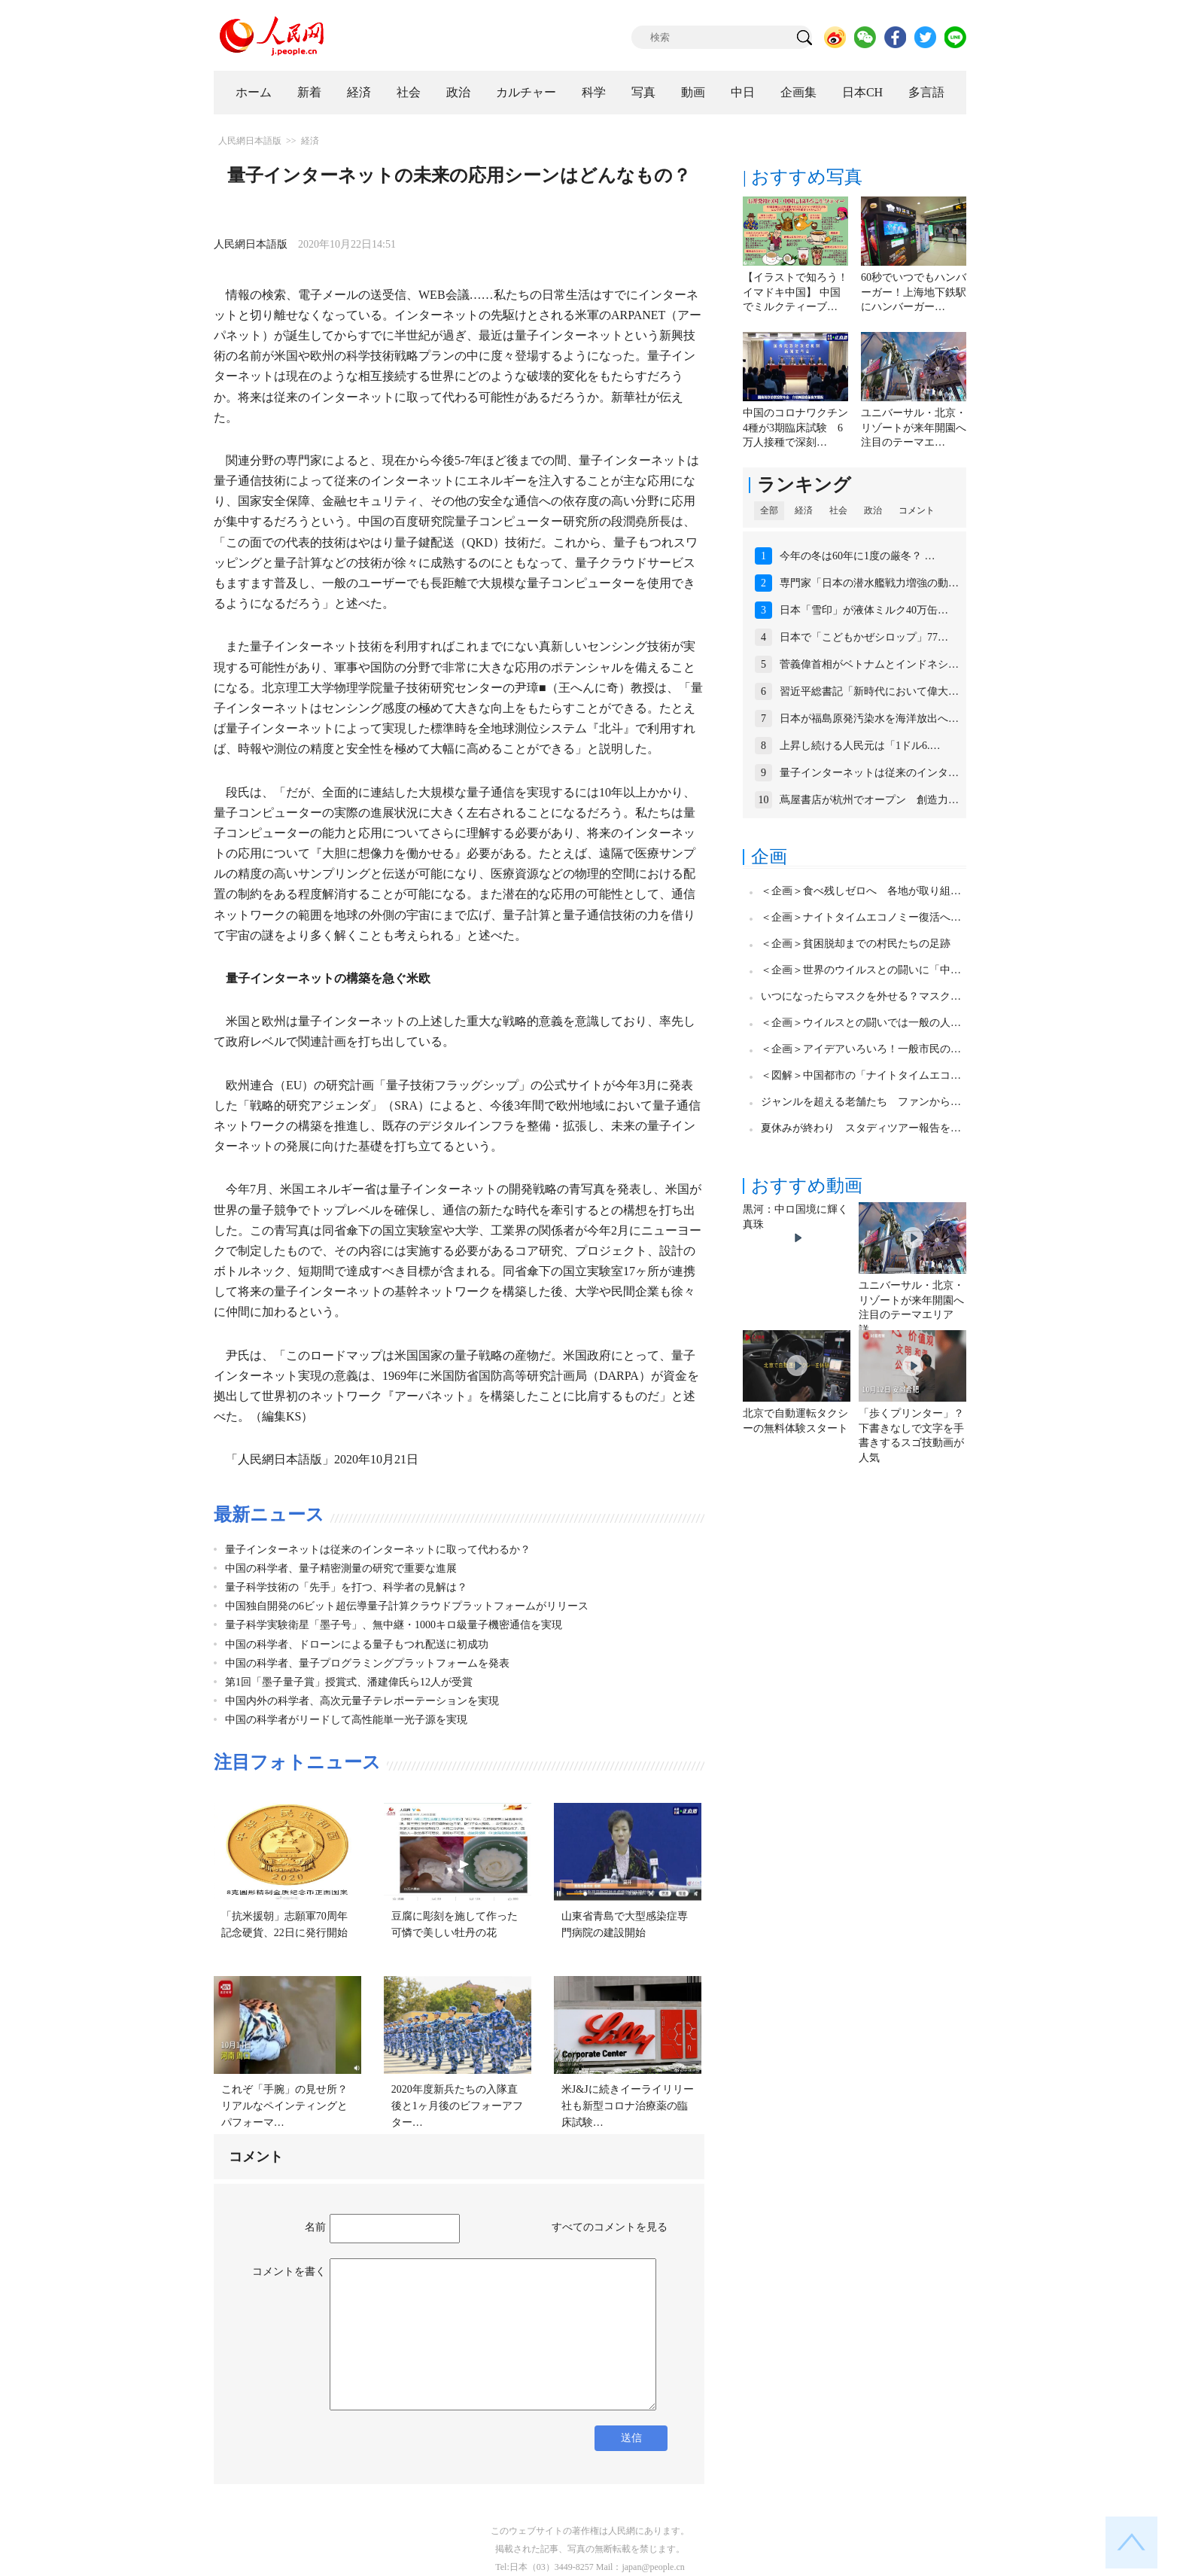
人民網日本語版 (249, 140)
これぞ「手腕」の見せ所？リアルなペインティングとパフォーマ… (284, 2105)
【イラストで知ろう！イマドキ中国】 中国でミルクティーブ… (795, 292)
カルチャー (526, 92)
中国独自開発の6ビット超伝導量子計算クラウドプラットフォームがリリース (406, 1606)
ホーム (254, 92)
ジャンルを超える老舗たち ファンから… (861, 1101)
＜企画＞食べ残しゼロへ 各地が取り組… (861, 891)
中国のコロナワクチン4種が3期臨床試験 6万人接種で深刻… (795, 427)
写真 (643, 92)
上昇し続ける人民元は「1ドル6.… (860, 745)
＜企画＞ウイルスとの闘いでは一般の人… (861, 1022)
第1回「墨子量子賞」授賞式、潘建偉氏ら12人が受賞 (349, 1682)
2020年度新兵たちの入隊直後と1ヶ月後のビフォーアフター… (457, 2105)
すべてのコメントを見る (610, 2227)
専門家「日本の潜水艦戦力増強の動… (869, 583)
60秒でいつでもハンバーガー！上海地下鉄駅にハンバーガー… (913, 292)
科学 (594, 92)
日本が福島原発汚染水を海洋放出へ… (869, 718)
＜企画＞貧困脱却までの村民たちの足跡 (855, 943)
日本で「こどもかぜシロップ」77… (864, 637)
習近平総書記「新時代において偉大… (869, 691)
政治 (458, 92)
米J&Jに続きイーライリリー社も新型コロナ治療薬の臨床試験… (627, 2105)
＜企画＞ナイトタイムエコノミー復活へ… (861, 917)
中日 (743, 92)
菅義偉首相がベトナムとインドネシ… (869, 664)
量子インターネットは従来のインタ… (869, 772)
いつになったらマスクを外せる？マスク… (861, 996)
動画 (693, 92)
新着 (309, 92)
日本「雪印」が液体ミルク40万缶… (864, 610)
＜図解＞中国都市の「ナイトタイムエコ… (861, 1075)
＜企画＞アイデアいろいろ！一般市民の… (861, 1049)
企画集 (798, 92)
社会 (409, 92)
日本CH (862, 92)
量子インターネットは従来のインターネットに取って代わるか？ (378, 1549)
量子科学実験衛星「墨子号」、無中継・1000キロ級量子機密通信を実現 (393, 1625)
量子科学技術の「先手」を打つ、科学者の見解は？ (346, 1587)
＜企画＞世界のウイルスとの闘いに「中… (861, 970)
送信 (631, 2438)
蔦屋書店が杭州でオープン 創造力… (869, 799)
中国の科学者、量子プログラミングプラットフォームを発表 (367, 1663)
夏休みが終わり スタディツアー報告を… (861, 1128)
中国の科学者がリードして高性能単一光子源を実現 (346, 1719)
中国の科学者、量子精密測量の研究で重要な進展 (341, 1568)
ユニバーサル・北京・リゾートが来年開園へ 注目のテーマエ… (919, 427)
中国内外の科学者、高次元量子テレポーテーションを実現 (362, 1701)
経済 (359, 92)
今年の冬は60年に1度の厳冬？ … (857, 556)
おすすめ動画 (806, 1185)
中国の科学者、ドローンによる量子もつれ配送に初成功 (356, 1644)
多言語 (926, 92)
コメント (917, 510)
